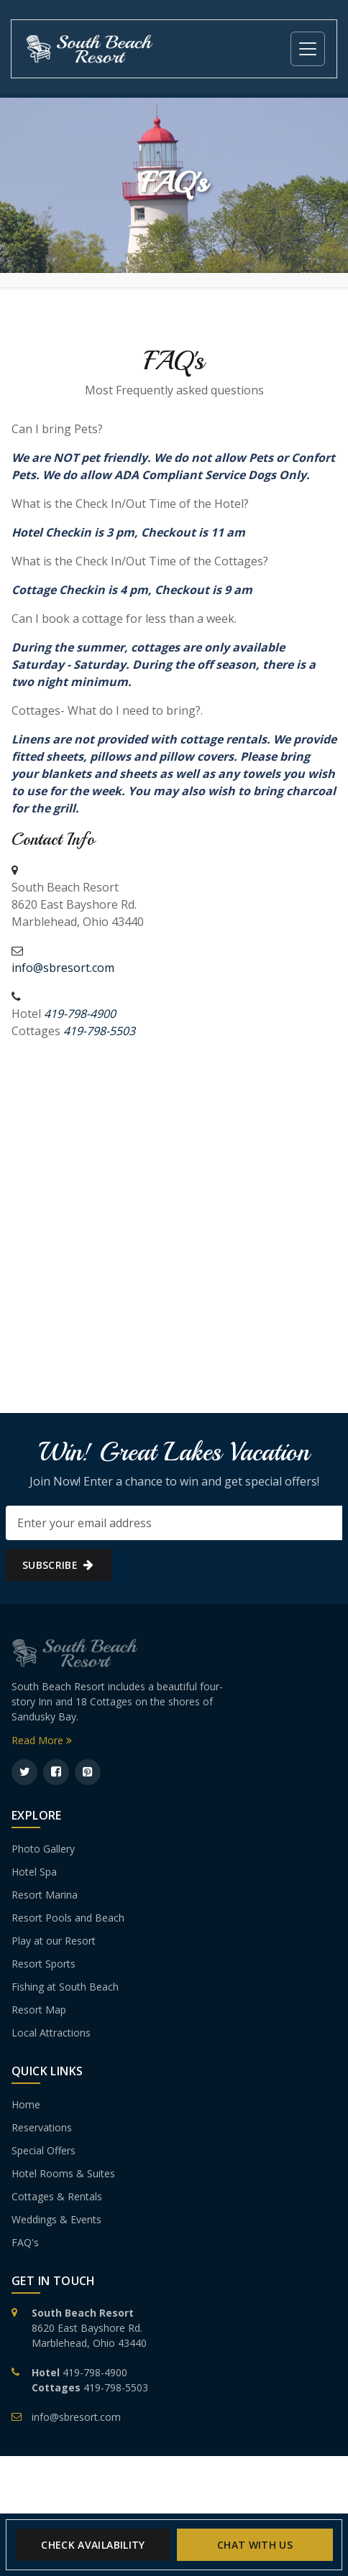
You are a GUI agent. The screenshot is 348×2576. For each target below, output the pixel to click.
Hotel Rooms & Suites (63, 2173)
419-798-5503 (115, 2387)
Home (26, 2104)
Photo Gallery (43, 1848)
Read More (42, 1740)
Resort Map (39, 2009)
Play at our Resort (54, 1940)
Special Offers (43, 2150)
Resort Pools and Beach (68, 1917)
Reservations (42, 2127)
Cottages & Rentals (57, 2196)
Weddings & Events (56, 2219)
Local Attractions (51, 2032)
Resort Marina (45, 1894)
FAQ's (25, 2242)
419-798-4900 (95, 2372)
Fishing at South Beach (65, 1986)
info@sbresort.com (63, 968)
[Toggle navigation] (307, 49)
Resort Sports (43, 1963)
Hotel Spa (34, 1871)
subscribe (58, 1565)
